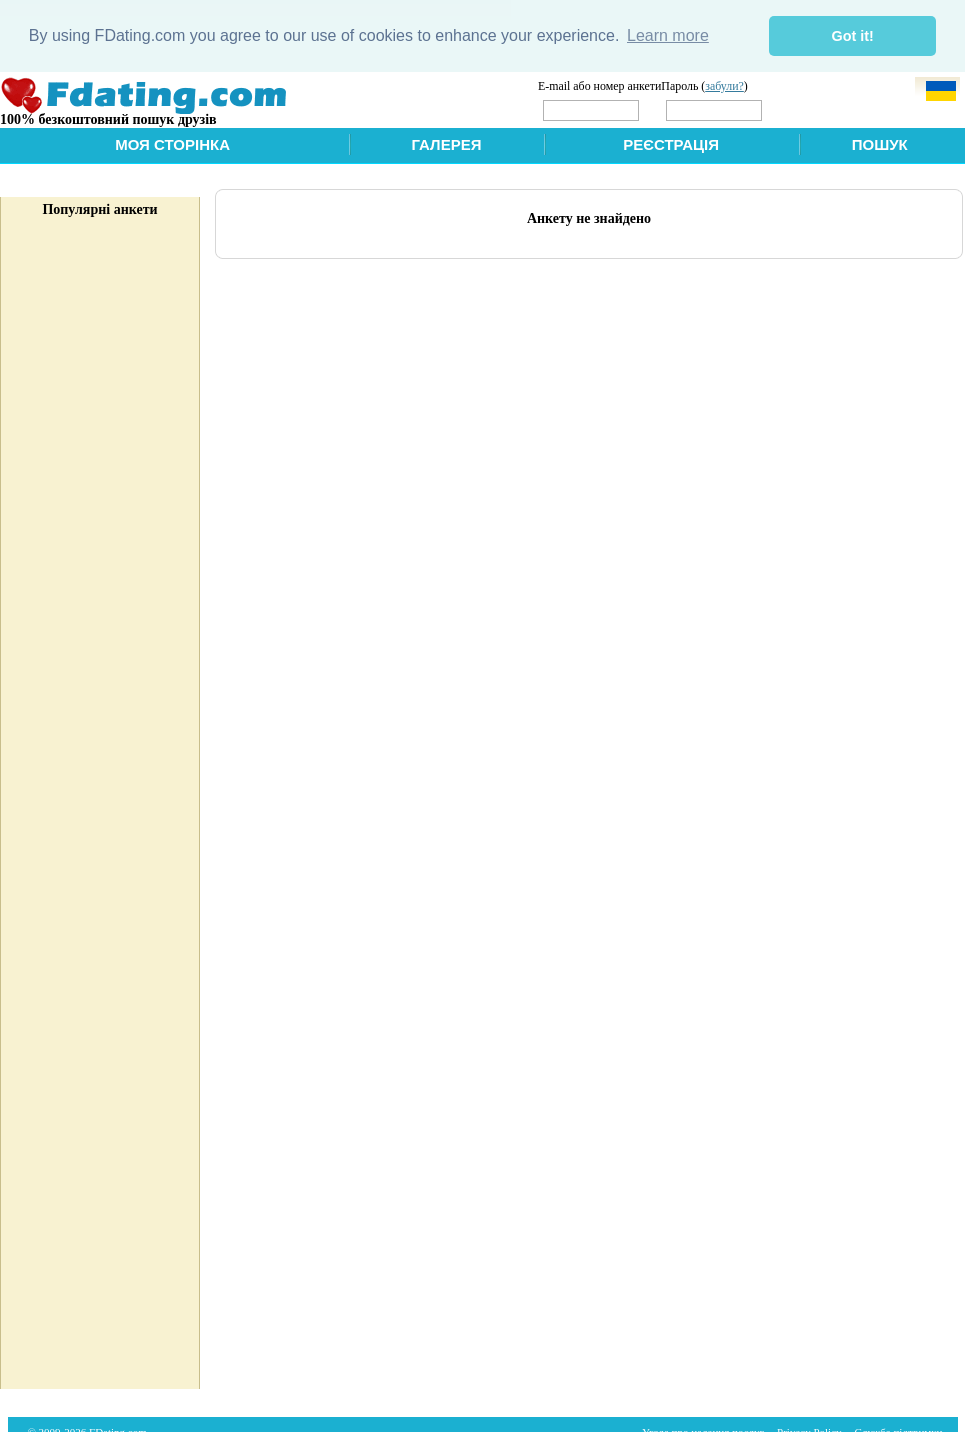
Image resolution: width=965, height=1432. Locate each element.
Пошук (880, 143)
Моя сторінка (172, 143)
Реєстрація (671, 143)
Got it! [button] (853, 36)
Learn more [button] (668, 35)
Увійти (808, 108)
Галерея (447, 143)
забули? (724, 85)
